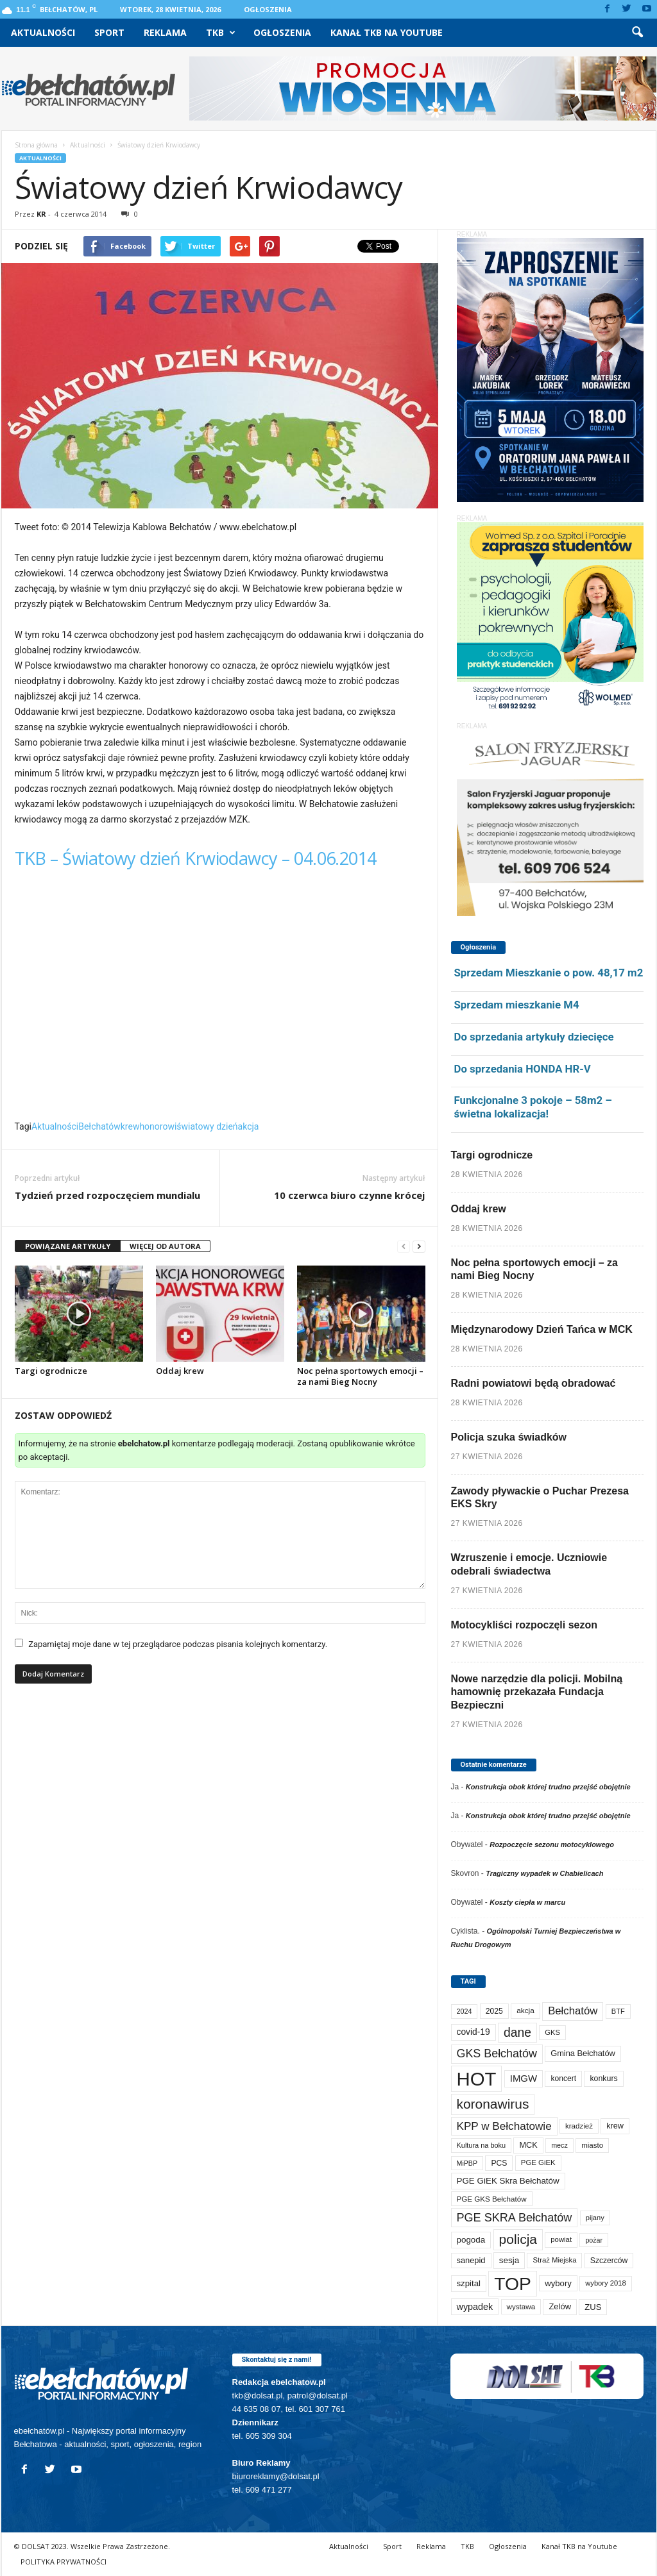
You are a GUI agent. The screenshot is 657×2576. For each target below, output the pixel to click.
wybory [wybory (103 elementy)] (558, 2283)
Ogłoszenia (268, 9)
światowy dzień (206, 1126)
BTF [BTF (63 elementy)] (618, 2011)
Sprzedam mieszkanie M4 (516, 1004)
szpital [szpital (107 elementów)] (469, 2283)
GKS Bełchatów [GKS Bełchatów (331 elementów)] (497, 2053)
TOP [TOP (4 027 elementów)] (512, 2283)
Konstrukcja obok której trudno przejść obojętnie (548, 1787)
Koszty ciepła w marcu (527, 1902)
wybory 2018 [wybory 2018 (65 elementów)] (605, 2283)
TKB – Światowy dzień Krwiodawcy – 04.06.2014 (196, 858)
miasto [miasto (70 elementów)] (592, 2145)
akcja (248, 1126)
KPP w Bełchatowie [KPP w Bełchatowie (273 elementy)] (504, 2126)
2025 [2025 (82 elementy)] (494, 2011)
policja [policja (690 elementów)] (518, 2239)
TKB (220, 33)
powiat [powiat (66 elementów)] (561, 2239)
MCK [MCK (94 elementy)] (528, 2145)
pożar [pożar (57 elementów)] (593, 2240)
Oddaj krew (180, 1370)
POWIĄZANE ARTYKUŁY (67, 1246)
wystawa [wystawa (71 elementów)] (521, 2306)
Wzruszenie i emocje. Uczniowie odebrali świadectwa (529, 1564)
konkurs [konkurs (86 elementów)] (603, 2078)
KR (41, 214)
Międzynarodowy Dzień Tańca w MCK (542, 1329)
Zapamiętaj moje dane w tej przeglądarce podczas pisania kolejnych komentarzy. (177, 1644)
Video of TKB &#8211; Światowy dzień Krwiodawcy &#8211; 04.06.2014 (220, 998)
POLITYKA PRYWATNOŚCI (64, 2561)
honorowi (157, 1126)
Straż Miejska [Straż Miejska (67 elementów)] (554, 2260)
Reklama (165, 32)
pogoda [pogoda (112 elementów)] (471, 2240)
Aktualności (43, 32)
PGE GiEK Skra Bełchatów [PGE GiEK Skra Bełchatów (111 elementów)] (508, 2181)
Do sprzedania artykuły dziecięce (534, 1036)
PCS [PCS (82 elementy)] (499, 2163)
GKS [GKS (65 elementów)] (552, 2032)
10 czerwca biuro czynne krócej (349, 1195)
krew (130, 1126)
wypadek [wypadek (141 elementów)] (475, 2307)
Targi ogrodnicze (51, 1370)
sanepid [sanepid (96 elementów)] (471, 2260)
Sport (109, 32)
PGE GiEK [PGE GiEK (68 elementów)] (538, 2162)
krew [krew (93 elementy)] (615, 2125)
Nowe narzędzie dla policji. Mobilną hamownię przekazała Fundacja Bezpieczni (537, 1692)
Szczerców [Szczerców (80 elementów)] (608, 2260)
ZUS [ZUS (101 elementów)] (592, 2307)
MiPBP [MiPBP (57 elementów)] (467, 2163)
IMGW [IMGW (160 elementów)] (523, 2078)
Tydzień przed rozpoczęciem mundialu (107, 1195)
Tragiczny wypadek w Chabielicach (544, 1873)
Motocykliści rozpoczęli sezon (524, 1624)
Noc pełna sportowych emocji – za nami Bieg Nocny (360, 1376)
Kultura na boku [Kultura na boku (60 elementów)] (481, 2145)
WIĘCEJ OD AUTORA (165, 1246)
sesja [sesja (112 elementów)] (509, 2260)
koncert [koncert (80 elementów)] (563, 2078)
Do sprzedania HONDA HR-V (522, 1068)
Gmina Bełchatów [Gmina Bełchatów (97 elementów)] (582, 2053)
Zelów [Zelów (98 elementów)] (560, 2306)
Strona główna (36, 144)
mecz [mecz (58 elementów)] (559, 2145)
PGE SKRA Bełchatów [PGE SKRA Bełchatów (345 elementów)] (514, 2217)
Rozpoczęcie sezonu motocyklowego (552, 1844)
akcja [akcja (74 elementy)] (525, 2010)
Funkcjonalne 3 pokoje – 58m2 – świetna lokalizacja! (533, 1107)
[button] (637, 33)
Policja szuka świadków (509, 1437)
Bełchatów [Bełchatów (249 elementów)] (572, 2011)
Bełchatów (99, 1126)
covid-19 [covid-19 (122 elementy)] (473, 2032)
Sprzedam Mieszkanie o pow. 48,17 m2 (549, 972)
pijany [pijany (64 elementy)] (595, 2217)
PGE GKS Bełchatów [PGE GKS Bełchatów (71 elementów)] (492, 2199)
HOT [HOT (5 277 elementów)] (477, 2078)
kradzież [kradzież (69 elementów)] (579, 2126)
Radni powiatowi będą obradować (533, 1383)
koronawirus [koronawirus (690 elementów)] (493, 2103)
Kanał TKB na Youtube (386, 32)
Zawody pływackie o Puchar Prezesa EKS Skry (540, 1497)
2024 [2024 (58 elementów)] (464, 2011)
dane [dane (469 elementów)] (517, 2032)
